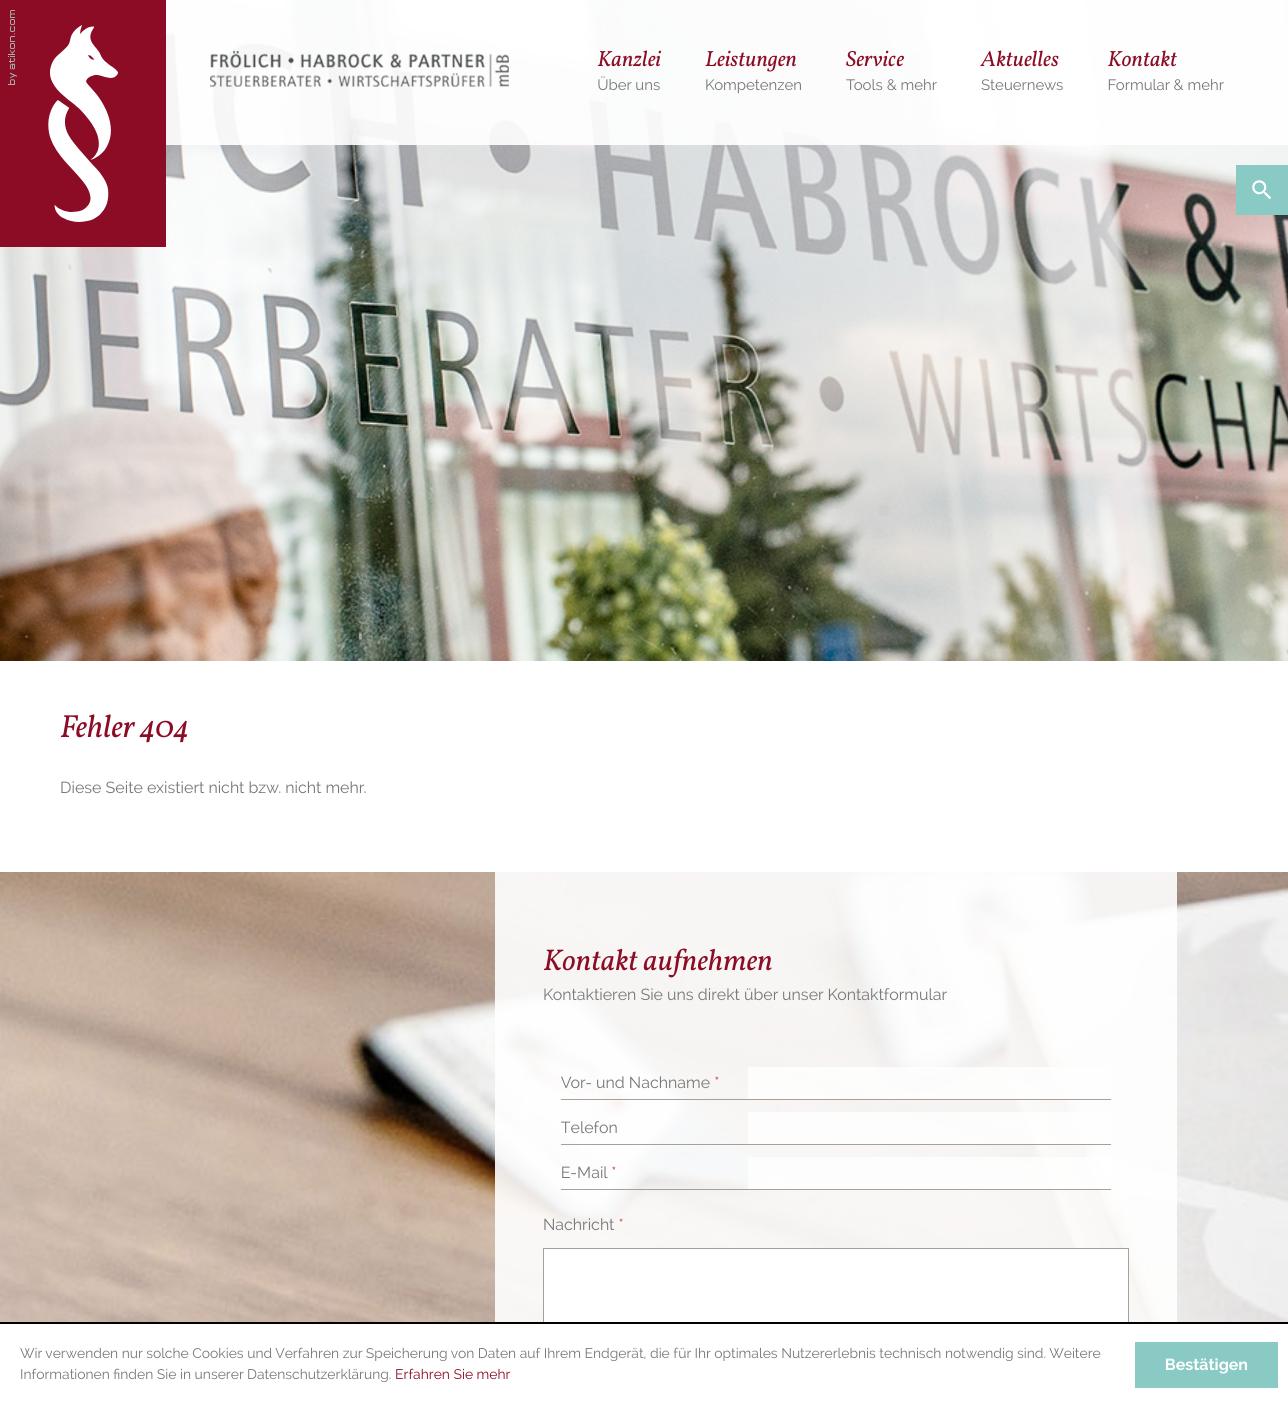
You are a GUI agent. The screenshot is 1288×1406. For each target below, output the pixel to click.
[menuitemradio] (1165, 72)
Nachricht (583, 1224)
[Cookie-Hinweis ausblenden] (1206, 1365)
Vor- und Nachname (640, 1082)
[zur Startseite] (83, 123)
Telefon (589, 1127)
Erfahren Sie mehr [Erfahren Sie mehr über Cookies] (452, 1375)
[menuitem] (629, 72)
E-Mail (589, 1172)
